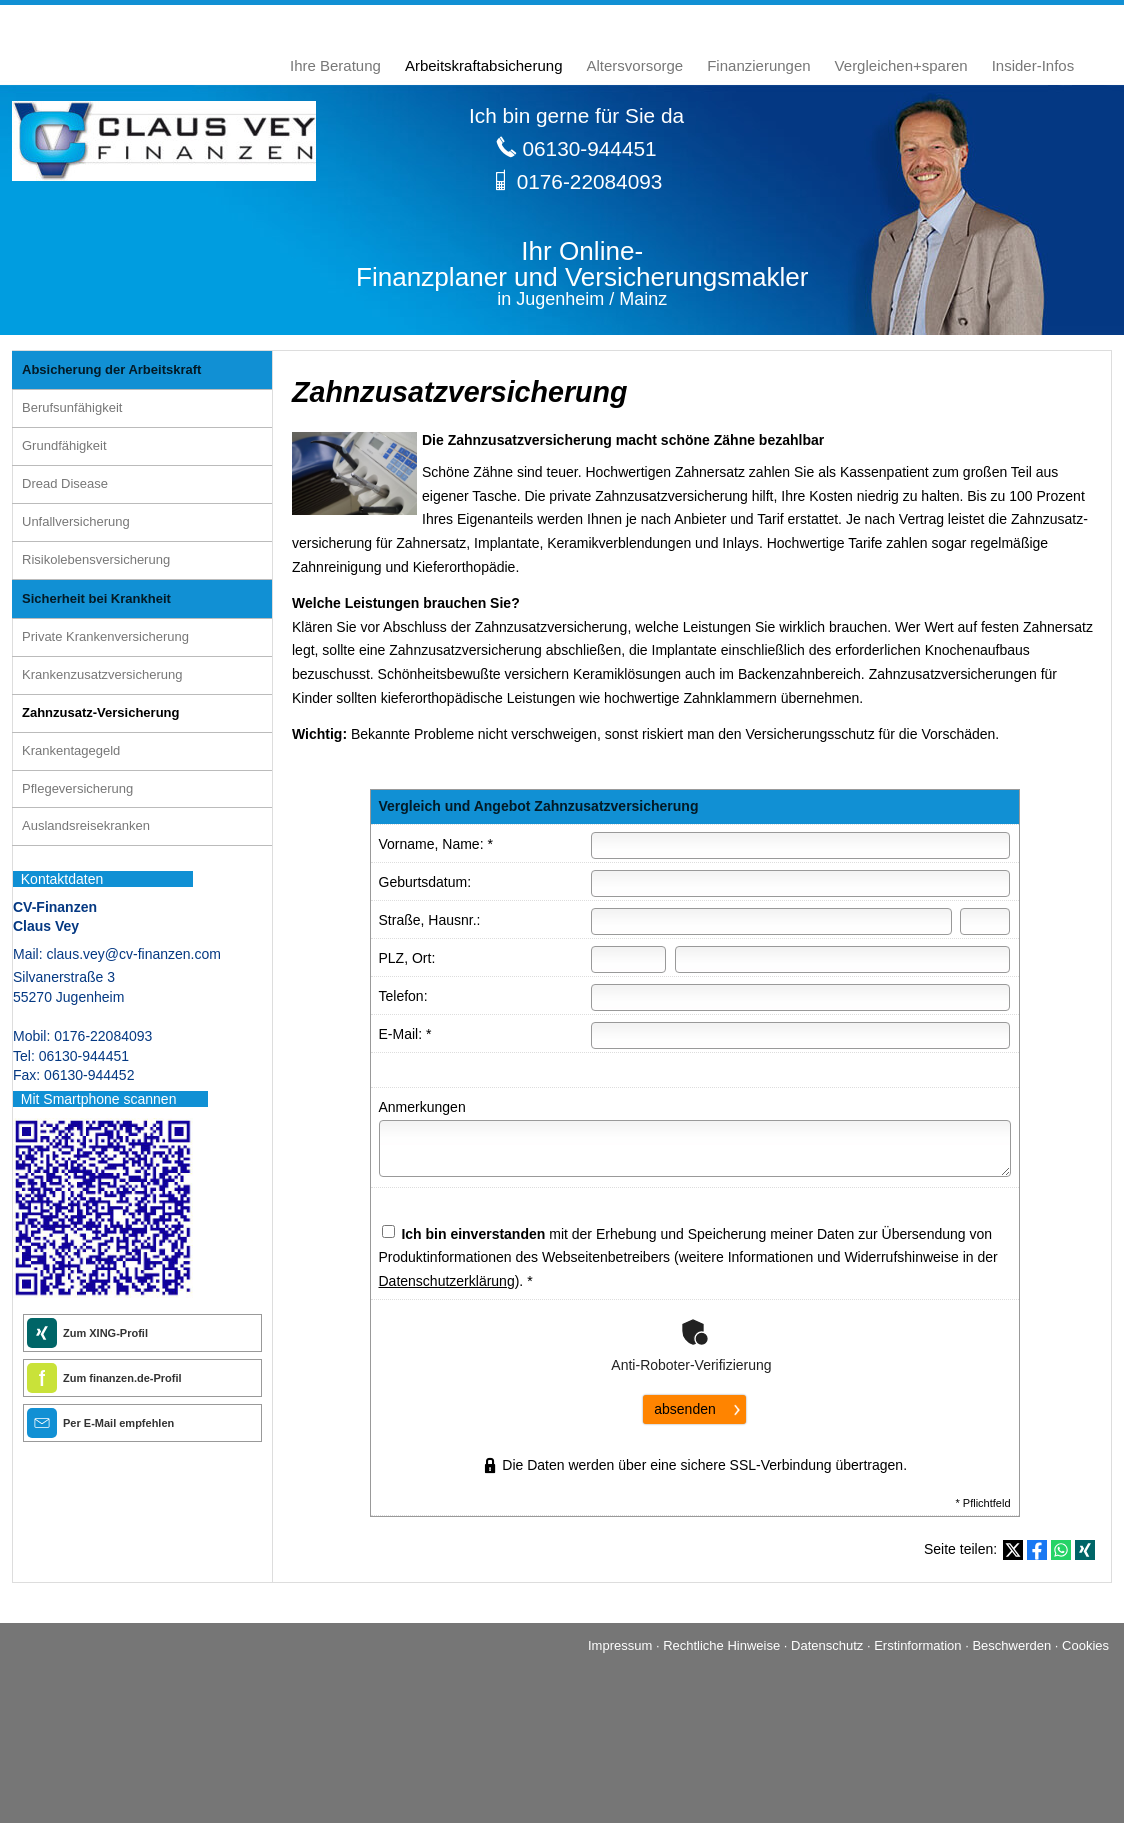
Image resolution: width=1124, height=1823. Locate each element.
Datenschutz (827, 1645)
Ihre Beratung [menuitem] (335, 65)
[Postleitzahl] (629, 959)
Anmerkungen (422, 1107)
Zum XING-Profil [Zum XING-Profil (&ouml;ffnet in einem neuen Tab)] (105, 1333)
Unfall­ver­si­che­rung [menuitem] (76, 521)
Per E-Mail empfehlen (118, 1423)
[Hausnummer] (985, 921)
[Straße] (771, 921)
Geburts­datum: (425, 882)
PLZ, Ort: (407, 958)
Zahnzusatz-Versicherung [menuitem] (100, 712)
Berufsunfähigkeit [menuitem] (72, 407)
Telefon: (403, 996)
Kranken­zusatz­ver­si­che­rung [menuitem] (102, 674)
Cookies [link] (1085, 1645)
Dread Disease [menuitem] (65, 483)
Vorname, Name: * (436, 844)
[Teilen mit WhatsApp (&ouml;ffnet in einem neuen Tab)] (1061, 1550)
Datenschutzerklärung (447, 1281)
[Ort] (843, 959)
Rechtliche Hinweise (721, 1645)
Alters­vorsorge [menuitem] (635, 65)
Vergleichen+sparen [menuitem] (901, 65)
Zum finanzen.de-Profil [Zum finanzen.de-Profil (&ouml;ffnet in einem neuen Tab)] (122, 1378)
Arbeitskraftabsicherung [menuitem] (484, 65)
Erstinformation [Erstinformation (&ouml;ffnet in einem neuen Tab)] (917, 1645)
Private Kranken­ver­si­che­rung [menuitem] (105, 636)
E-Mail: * (405, 1034)
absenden (685, 1409)
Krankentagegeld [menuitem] (71, 750)
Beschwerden (1011, 1645)
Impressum (620, 1645)
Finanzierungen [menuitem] (758, 65)
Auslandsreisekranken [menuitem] (86, 825)
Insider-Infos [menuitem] (1033, 65)
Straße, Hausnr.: (430, 920)
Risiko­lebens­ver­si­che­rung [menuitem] (96, 559)
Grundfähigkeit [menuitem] (64, 445)
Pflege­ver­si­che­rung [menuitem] (77, 788)
